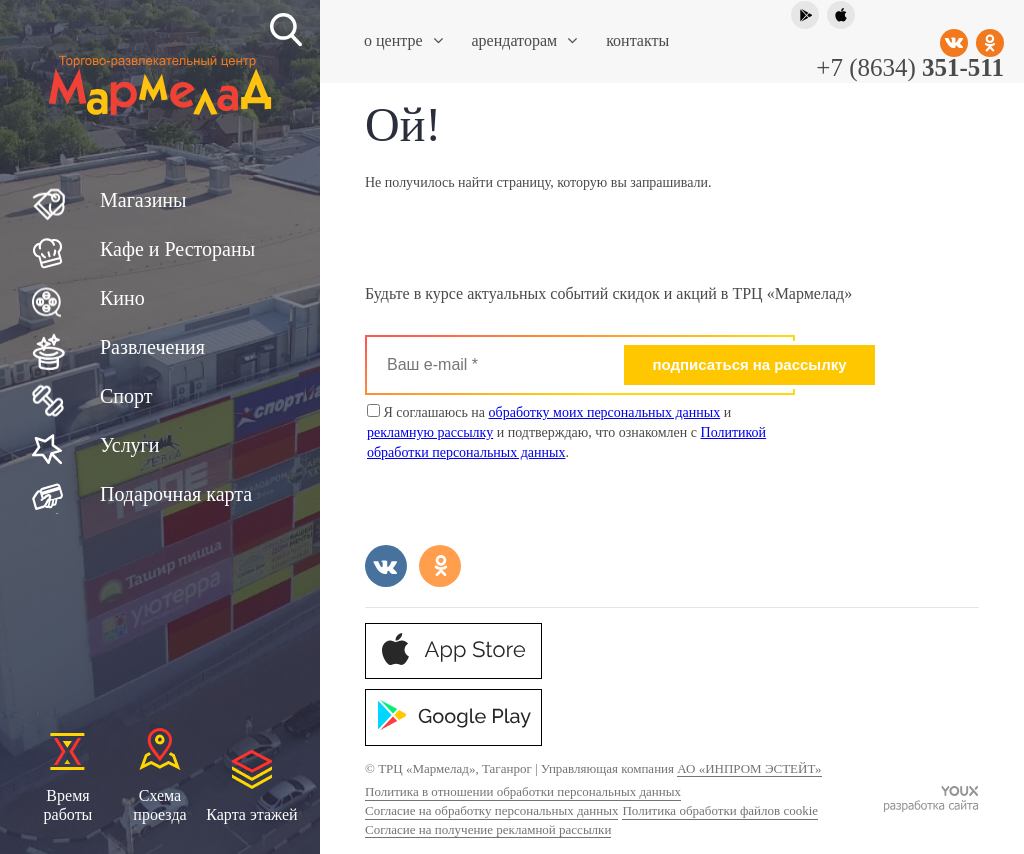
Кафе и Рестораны (177, 249)
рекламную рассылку (430, 432)
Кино (122, 298)
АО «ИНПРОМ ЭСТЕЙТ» (749, 768)
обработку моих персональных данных (605, 412)
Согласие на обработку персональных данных (491, 810)
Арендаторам (525, 40)
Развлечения (152, 347)
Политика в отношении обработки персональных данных (523, 791)
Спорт (126, 396)
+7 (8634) (910, 67)
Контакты (637, 40)
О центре (403, 40)
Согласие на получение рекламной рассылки (488, 829)
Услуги (130, 445)
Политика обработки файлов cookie (720, 810)
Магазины (143, 200)
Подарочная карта (176, 494)
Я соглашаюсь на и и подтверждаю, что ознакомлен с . (566, 432)
